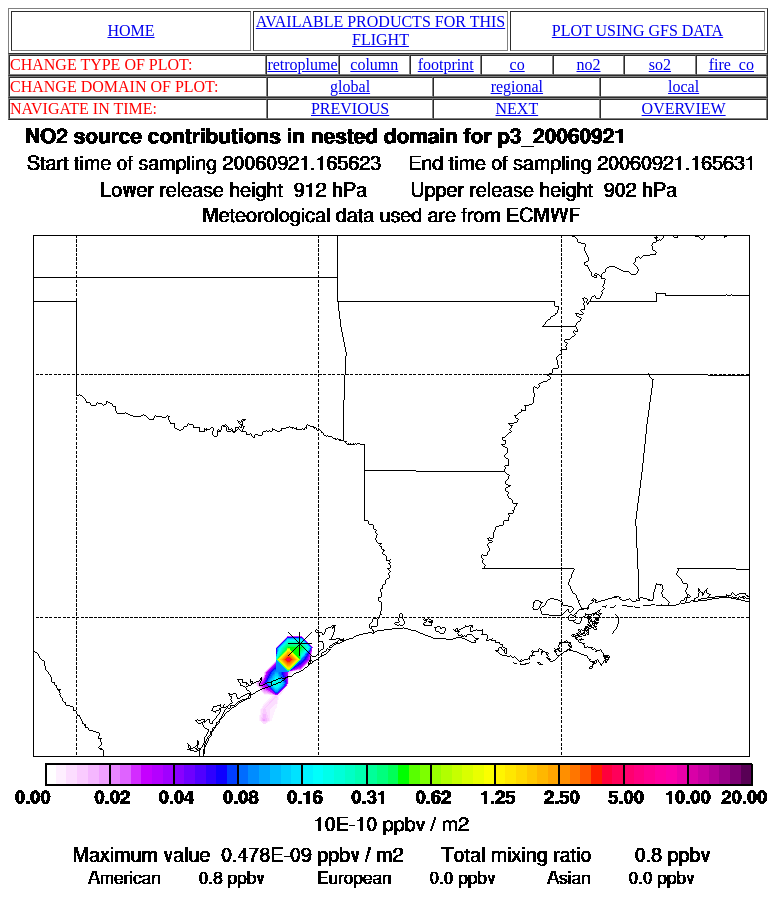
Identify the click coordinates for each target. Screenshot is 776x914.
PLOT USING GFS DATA (637, 30)
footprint (446, 64)
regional (517, 86)
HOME (130, 30)
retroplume (302, 64)
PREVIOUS (350, 108)
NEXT (517, 108)
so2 (660, 64)
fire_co (731, 64)
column (374, 64)
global (350, 86)
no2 (589, 64)
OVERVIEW (684, 108)
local (683, 86)
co (517, 64)
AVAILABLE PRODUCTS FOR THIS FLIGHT (380, 30)
